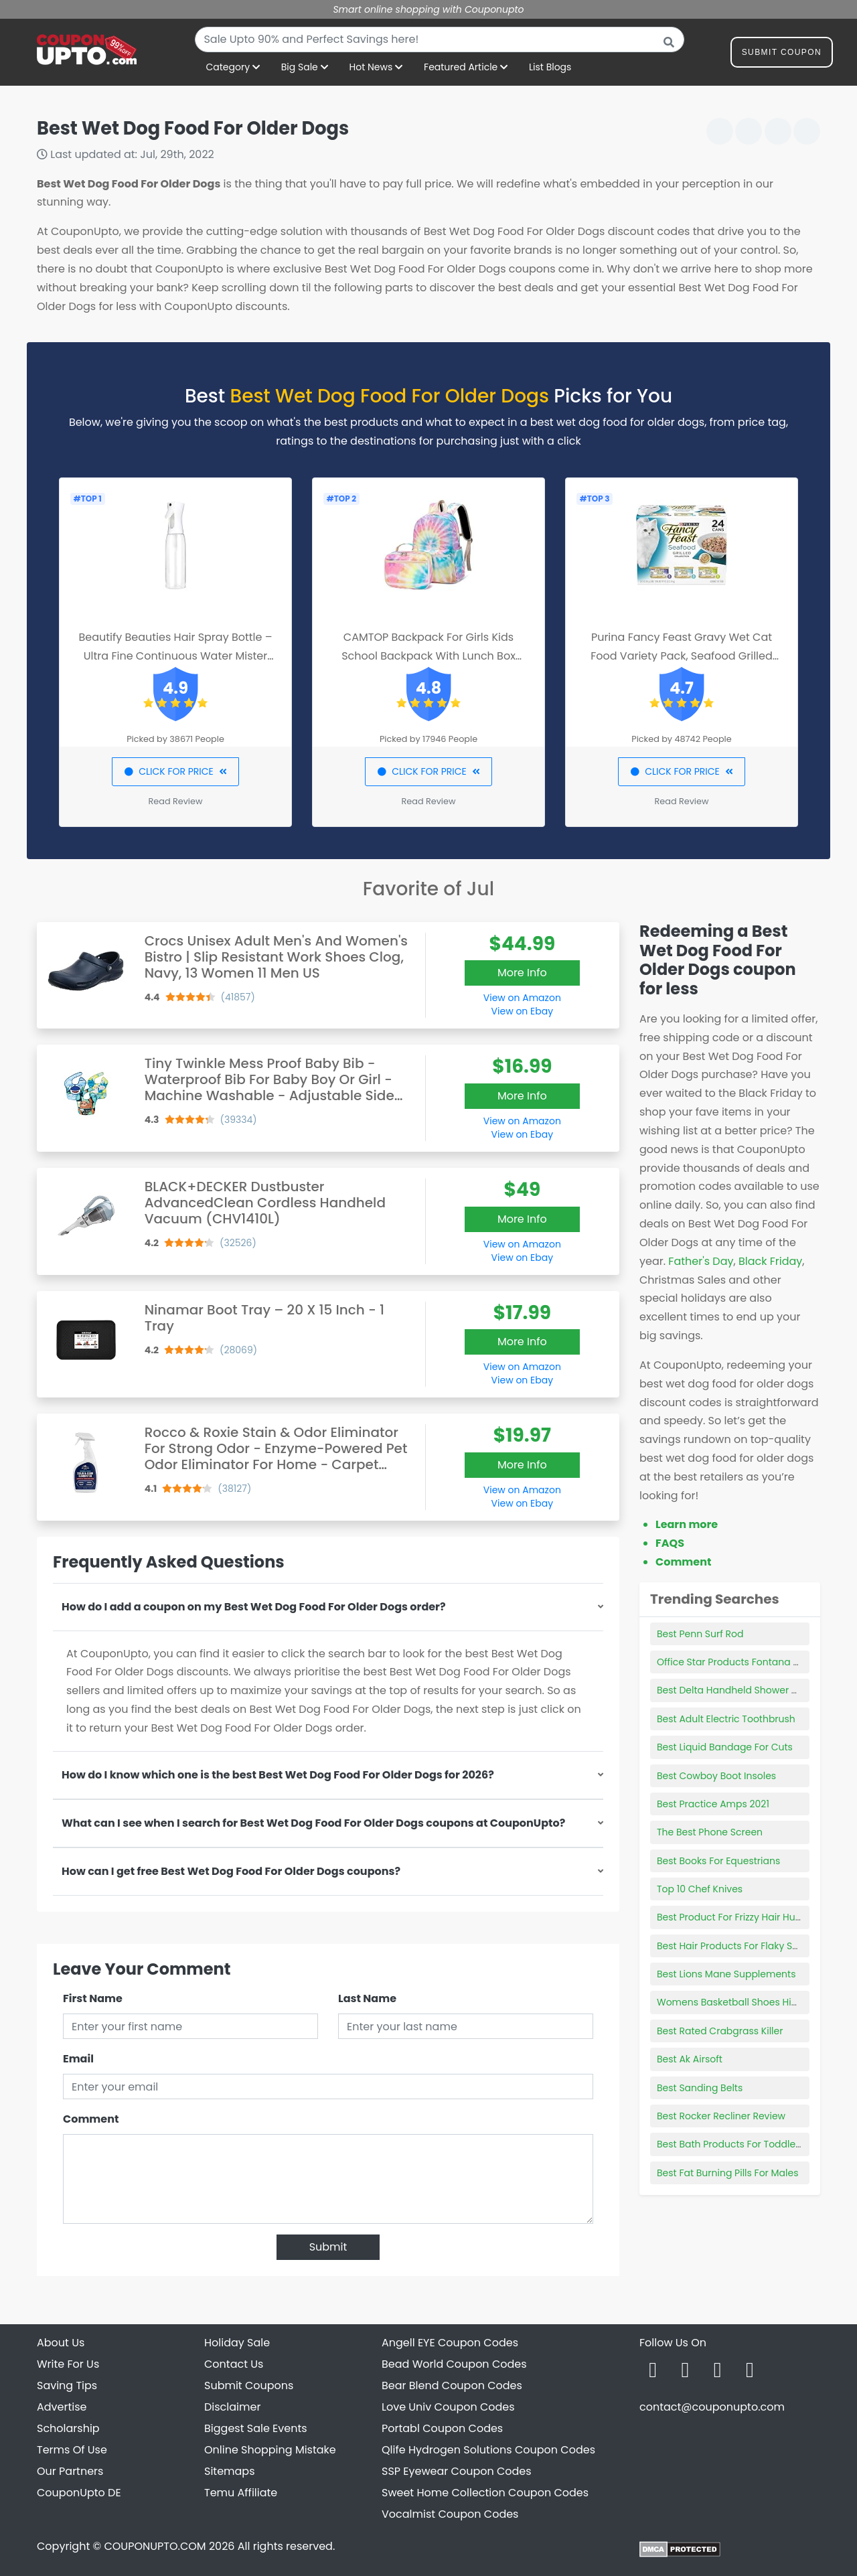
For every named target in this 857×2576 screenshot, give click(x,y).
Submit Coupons (248, 2385)
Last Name (367, 1998)
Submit (328, 2247)
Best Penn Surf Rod (700, 1634)
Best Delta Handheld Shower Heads (739, 1690)
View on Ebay (522, 1011)
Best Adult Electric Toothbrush (726, 1719)
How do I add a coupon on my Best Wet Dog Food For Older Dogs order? (254, 1606)
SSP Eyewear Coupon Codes (457, 2471)
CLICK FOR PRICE (175, 771)
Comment (91, 2119)
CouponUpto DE (79, 2492)
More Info (522, 972)
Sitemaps (229, 2471)
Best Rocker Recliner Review (721, 2116)
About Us (60, 2342)
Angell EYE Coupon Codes (450, 2342)
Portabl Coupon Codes (442, 2428)
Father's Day (700, 1261)
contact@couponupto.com (712, 2407)
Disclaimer (232, 2407)
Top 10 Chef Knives (700, 1889)
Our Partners (70, 2471)
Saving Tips (67, 2385)
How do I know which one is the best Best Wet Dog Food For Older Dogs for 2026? (278, 1775)
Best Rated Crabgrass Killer (720, 2031)
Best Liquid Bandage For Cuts (725, 1747)
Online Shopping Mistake (270, 2449)
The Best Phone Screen (710, 1832)
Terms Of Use (72, 2449)
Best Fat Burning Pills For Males (728, 2173)
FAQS (669, 1543)
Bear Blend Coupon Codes (452, 2385)
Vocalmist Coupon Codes (450, 2514)
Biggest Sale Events (255, 2428)
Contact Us (233, 2364)
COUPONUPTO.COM (155, 2546)
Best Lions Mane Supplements (726, 1974)
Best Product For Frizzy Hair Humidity (740, 1917)
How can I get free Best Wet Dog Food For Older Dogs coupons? (231, 1871)
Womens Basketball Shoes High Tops (742, 2002)
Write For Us (68, 2364)
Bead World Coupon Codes (454, 2364)
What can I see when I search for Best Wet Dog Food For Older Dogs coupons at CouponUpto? (313, 1823)
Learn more (686, 1524)
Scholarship (68, 2428)
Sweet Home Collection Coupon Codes (485, 2492)
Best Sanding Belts (700, 2088)
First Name (93, 1998)
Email (78, 2058)
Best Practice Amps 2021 (713, 1804)
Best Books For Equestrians (718, 1861)
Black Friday (770, 1261)
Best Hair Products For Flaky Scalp (735, 1946)
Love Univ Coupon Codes (448, 2407)
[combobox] (439, 39)
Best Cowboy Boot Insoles (716, 1776)
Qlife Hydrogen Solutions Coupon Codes (488, 2449)
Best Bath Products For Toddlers (730, 2144)
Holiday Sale (237, 2342)
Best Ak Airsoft (689, 2059)
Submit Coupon (781, 55)
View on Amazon (522, 997)
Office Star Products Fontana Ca (732, 1662)
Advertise (62, 2407)
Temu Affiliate (240, 2492)
